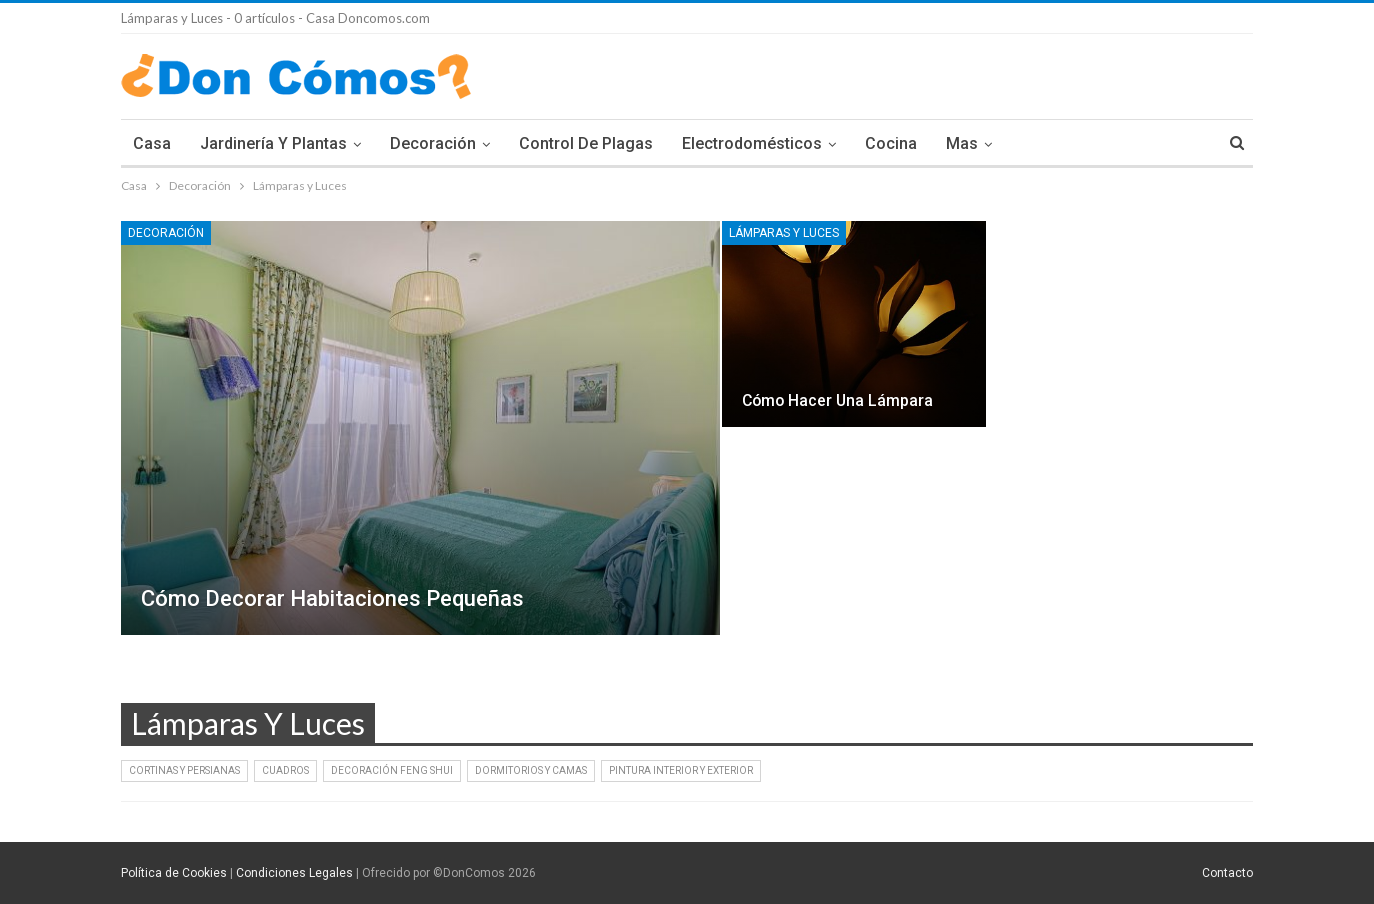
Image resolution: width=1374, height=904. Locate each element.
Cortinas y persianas (184, 770)
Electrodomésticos (752, 143)
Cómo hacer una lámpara (837, 400)
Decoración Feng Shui (392, 770)
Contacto (1227, 873)
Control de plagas (586, 143)
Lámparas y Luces (784, 233)
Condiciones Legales (294, 873)
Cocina (891, 143)
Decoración (433, 143)
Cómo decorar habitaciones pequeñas (332, 598)
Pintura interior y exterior (681, 770)
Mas (962, 143)
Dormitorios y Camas (531, 770)
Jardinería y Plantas (273, 143)
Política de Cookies (174, 873)
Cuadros (285, 770)
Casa (152, 143)
